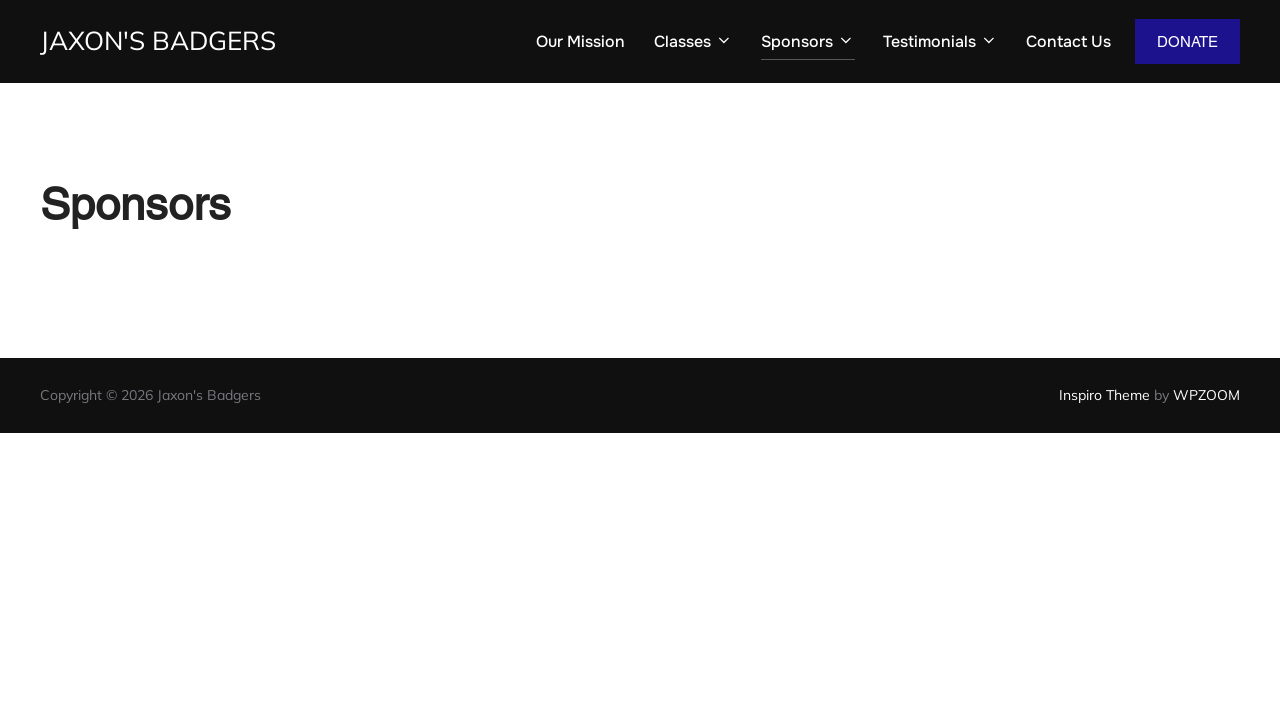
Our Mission (580, 41)
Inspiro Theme (1104, 395)
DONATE (1187, 41)
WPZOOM (1206, 395)
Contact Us (1068, 41)
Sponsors (808, 41)
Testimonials (940, 41)
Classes (693, 41)
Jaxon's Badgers (158, 40)
